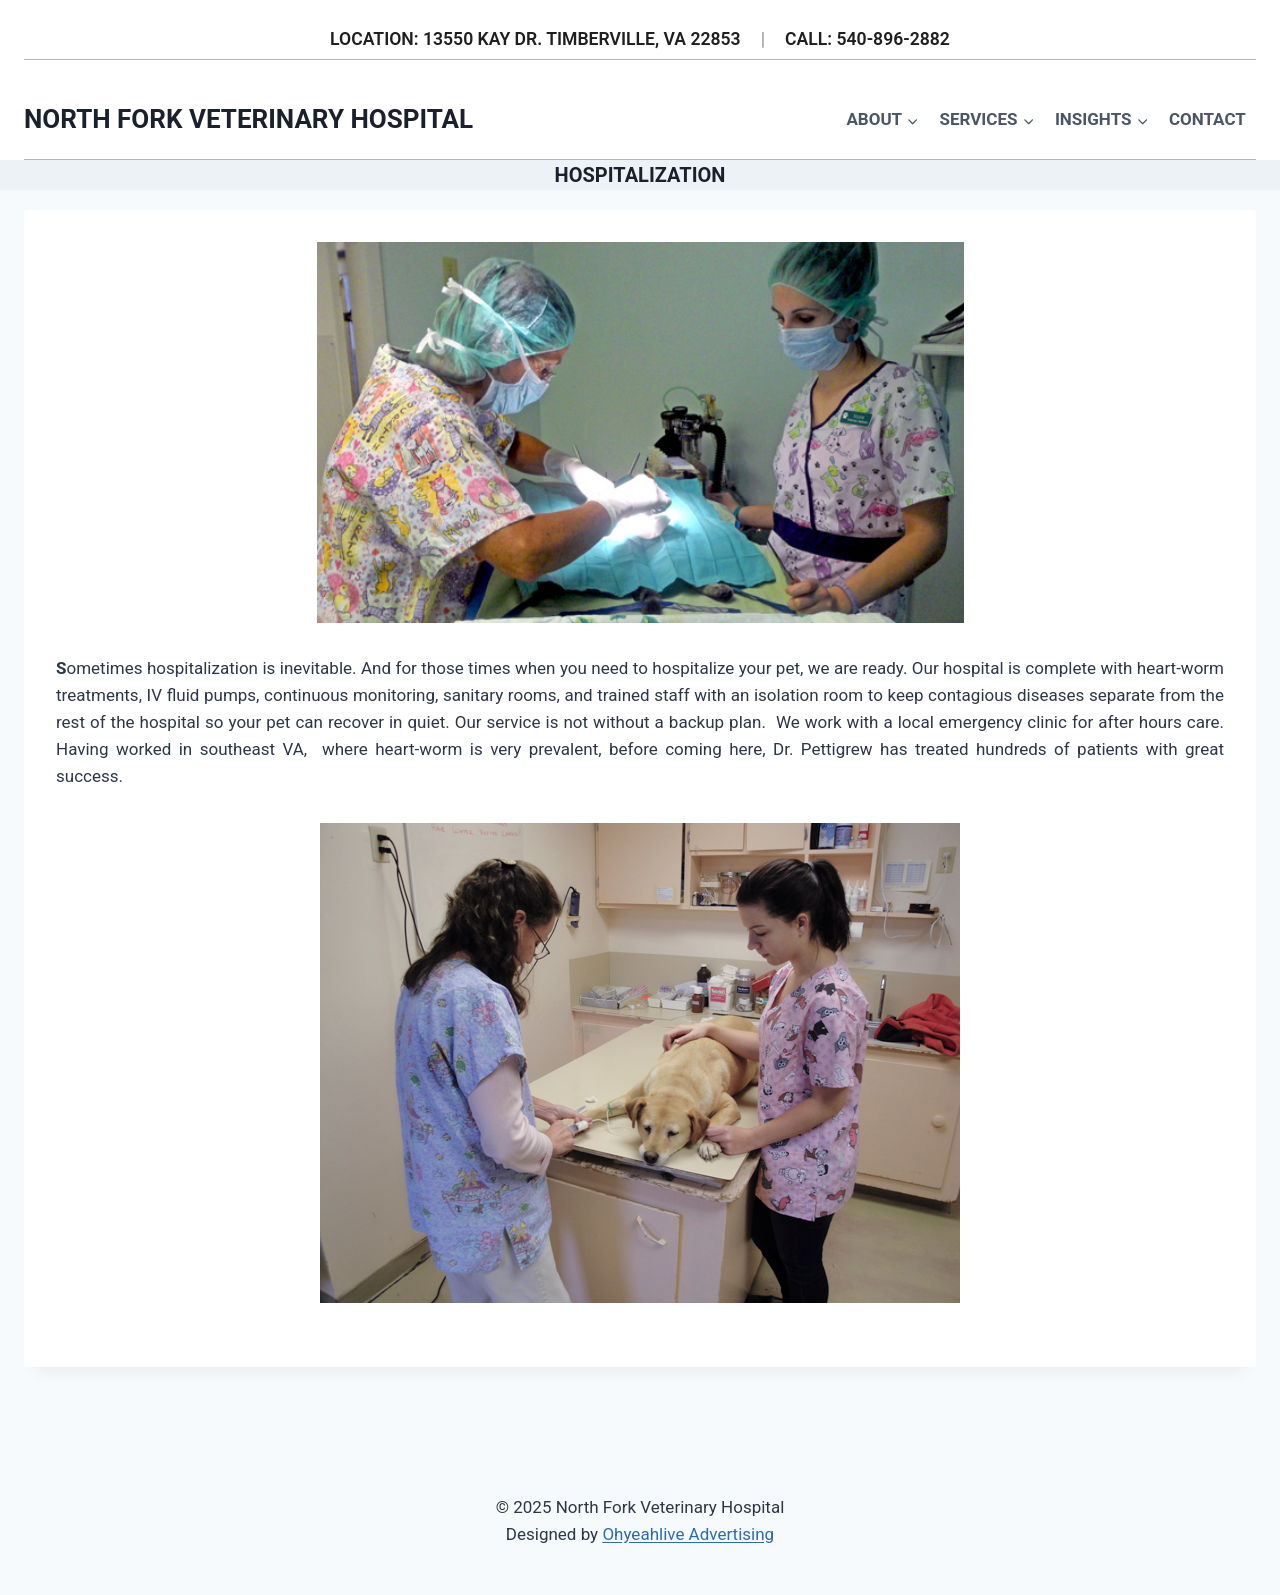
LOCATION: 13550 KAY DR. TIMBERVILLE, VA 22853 (535, 39)
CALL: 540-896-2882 (867, 39)
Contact (1207, 119)
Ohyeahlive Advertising (688, 1534)
